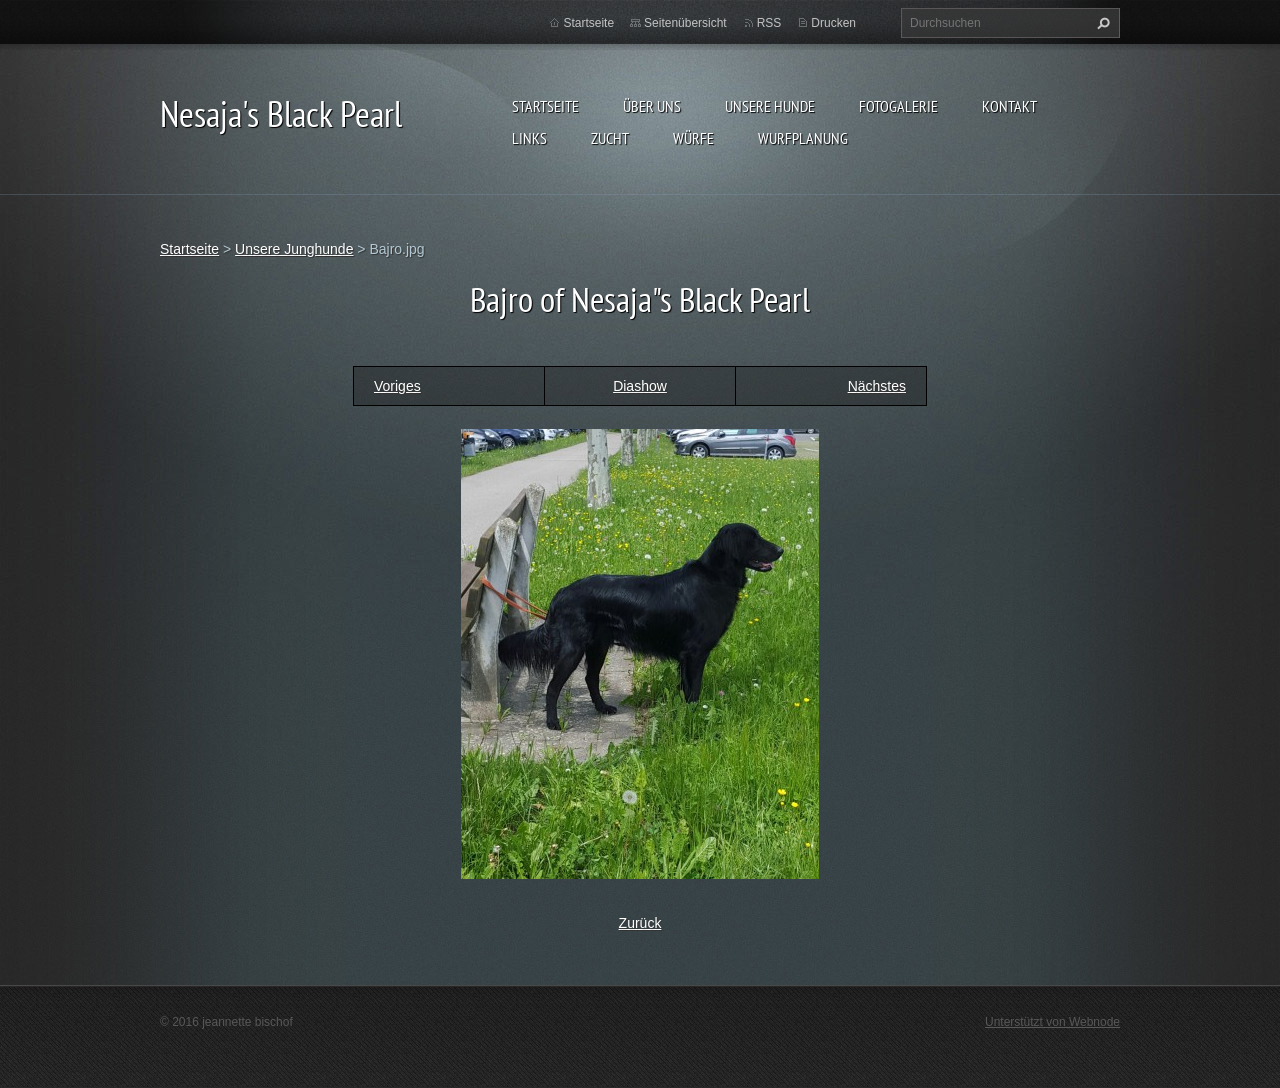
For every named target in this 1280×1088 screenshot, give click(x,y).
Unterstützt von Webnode (1052, 1022)
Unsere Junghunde (294, 249)
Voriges (397, 386)
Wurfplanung (803, 138)
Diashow (640, 386)
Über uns (652, 106)
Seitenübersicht (685, 23)
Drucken (833, 23)
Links (529, 138)
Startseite (545, 106)
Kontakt (1009, 106)
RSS (769, 23)
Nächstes (877, 386)
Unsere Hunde (770, 106)
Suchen (1101, 23)
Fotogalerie (898, 106)
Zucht (610, 138)
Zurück (640, 923)
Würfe (693, 138)
